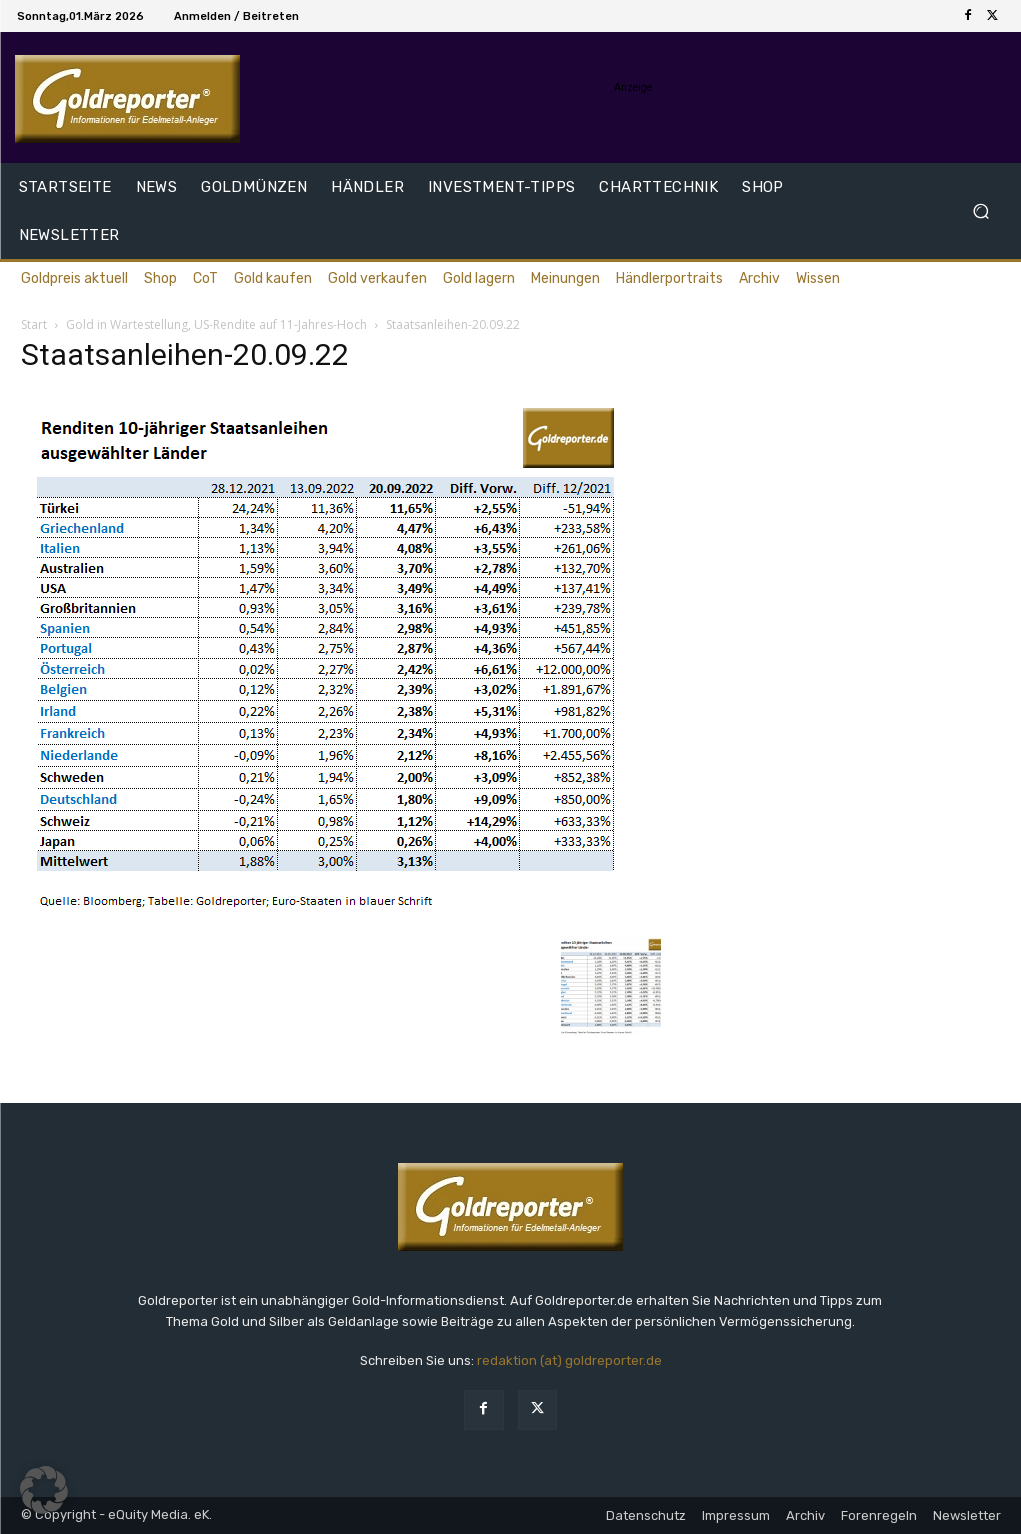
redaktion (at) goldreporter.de (569, 1360)
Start (34, 324)
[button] (981, 211)
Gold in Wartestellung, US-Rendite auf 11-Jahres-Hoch (216, 324)
